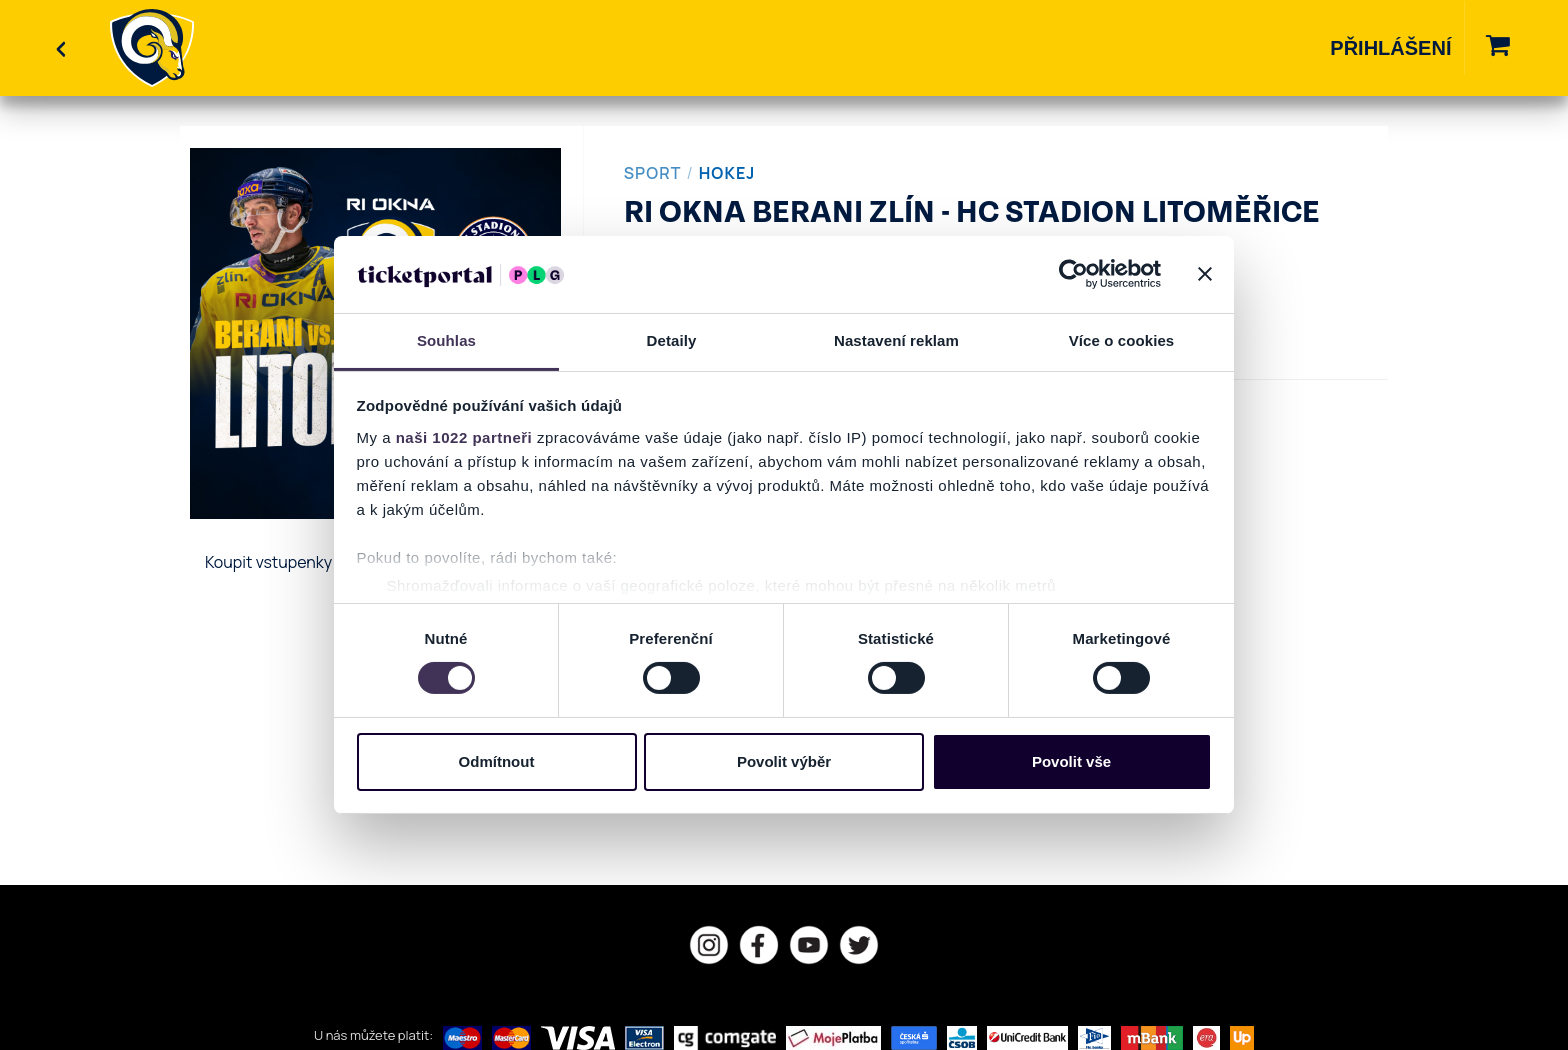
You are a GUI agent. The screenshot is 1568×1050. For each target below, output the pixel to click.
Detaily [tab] (672, 340)
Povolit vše (1071, 761)
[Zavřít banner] (1205, 274)
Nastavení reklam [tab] (896, 340)
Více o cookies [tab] (1122, 340)
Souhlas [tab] (446, 340)
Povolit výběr (784, 761)
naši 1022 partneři (464, 437)
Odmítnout (497, 761)
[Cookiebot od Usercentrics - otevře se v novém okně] (1073, 274)
